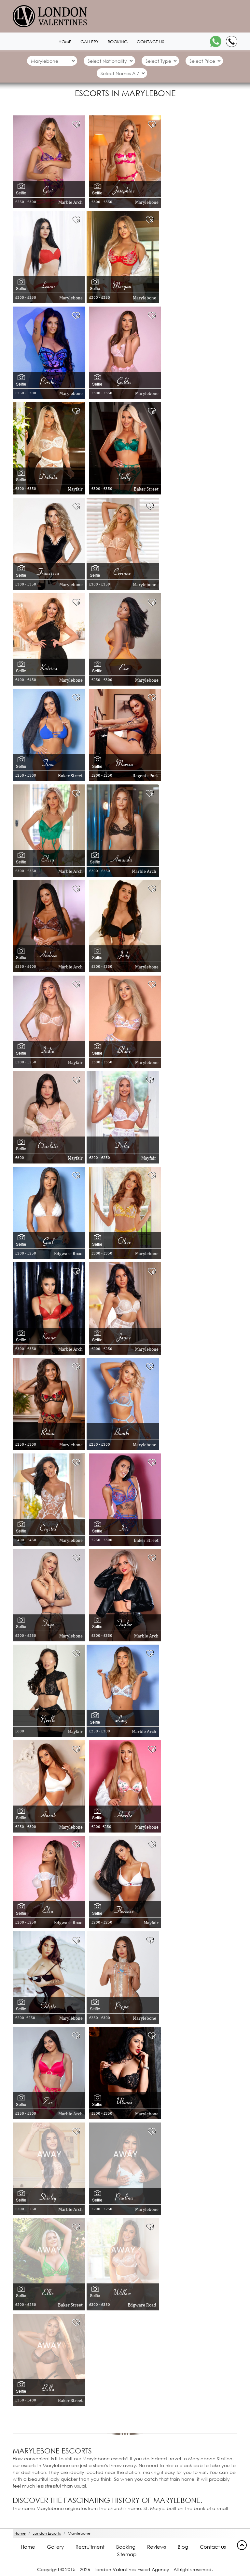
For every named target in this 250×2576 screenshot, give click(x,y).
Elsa (48, 1910)
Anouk (49, 1815)
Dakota (49, 476)
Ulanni (125, 2101)
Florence (125, 1910)
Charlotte (49, 1145)
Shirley (49, 2197)
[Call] (231, 41)
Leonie (49, 285)
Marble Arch (70, 202)
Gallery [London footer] (55, 2546)
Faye (49, 1623)
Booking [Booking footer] (125, 2546)
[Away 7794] (123, 2249)
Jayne (125, 1337)
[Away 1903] (49, 2153)
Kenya (49, 1337)
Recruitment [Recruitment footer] (90, 2546)
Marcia (125, 763)
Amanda (123, 859)
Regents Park (145, 775)
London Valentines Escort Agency (131, 2569)
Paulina (125, 2197)
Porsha (49, 381)
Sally (125, 476)
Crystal (49, 1528)
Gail (49, 1241)
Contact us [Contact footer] (213, 2546)
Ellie (49, 2292)
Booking (118, 42)
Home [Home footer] (28, 2546)
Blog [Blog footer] (183, 2546)
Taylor (125, 1623)
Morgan (122, 285)
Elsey (48, 859)
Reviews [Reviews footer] (156, 2546)
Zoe (49, 2101)
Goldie (125, 381)
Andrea (49, 954)
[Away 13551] (49, 2344)
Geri (49, 190)
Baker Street (146, 489)
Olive (125, 1241)
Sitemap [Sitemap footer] (126, 2554)
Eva (125, 668)
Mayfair (75, 489)
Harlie (125, 1815)
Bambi (123, 1432)
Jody (125, 954)
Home (65, 42)
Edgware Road (68, 1253)
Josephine (125, 190)
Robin (49, 1432)
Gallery (89, 42)
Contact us (150, 42)
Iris (125, 1528)
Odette (49, 2006)
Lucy (123, 1719)
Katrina (49, 668)
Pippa (123, 2006)
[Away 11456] (49, 2249)
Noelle (48, 1719)
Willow (123, 2292)
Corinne (123, 572)
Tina (49, 763)
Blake (125, 1050)
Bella (49, 2388)
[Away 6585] (125, 2153)
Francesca (49, 572)
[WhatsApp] (215, 41)
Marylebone (147, 202)
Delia (123, 1145)
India (49, 1050)
